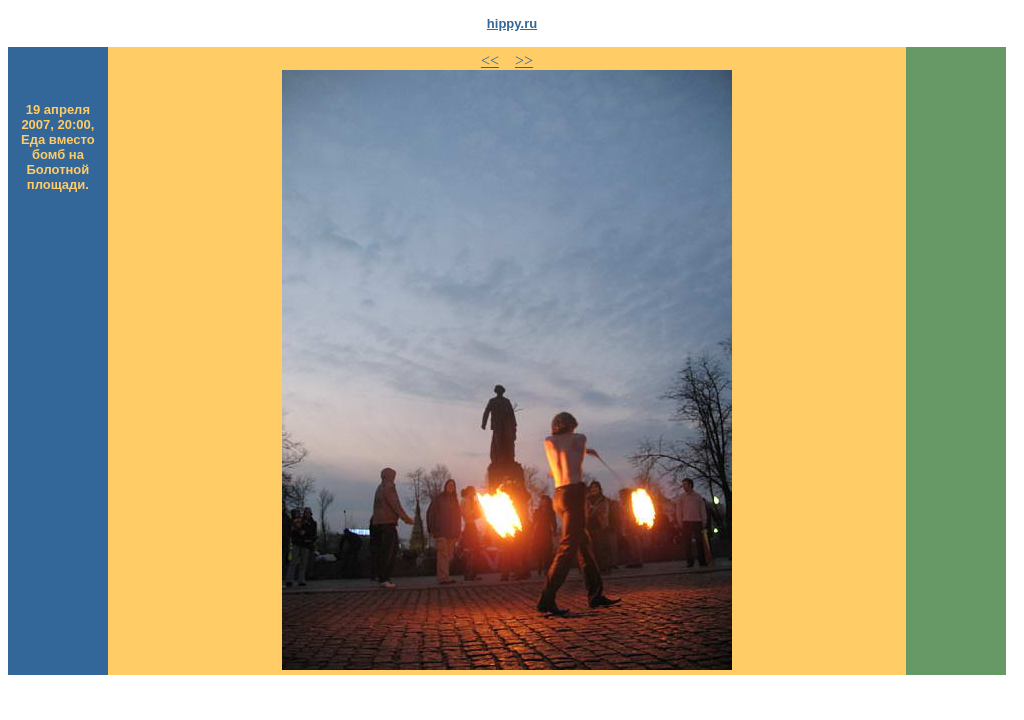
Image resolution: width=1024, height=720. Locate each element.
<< (490, 60)
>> (524, 60)
